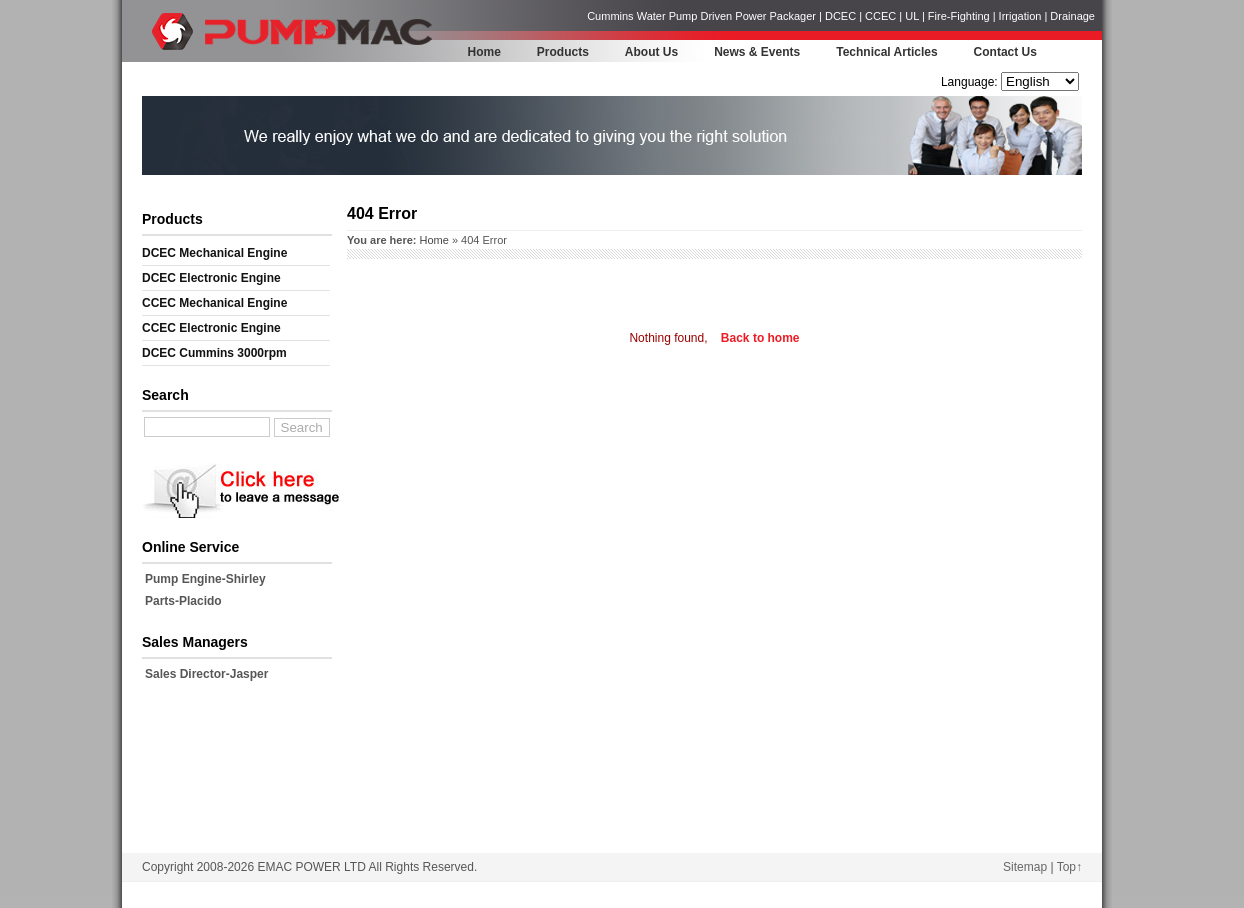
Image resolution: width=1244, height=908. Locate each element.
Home (484, 52)
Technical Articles (886, 52)
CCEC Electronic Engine (211, 328)
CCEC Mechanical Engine (214, 303)
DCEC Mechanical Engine (214, 253)
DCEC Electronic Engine (211, 278)
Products (563, 52)
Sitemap (1025, 867)
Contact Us (1005, 52)
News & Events (757, 52)
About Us (651, 52)
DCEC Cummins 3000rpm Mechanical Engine (214, 356)
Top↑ (1069, 867)
